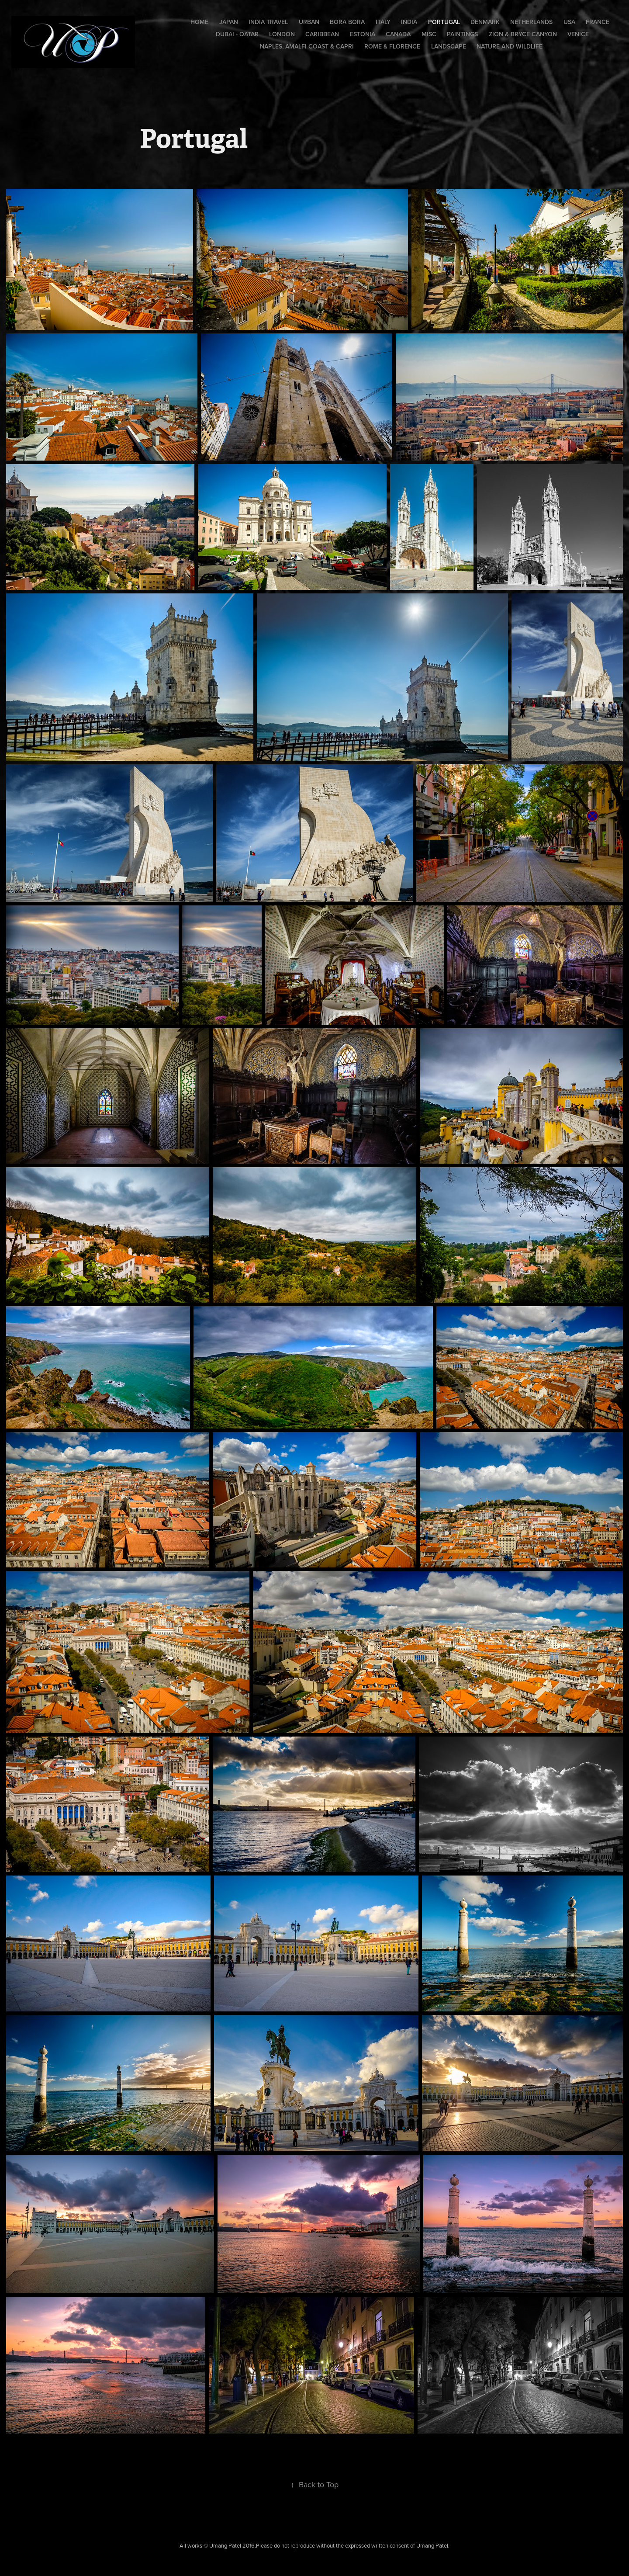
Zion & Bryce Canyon (523, 34)
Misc (429, 34)
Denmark (485, 21)
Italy (383, 21)
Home (199, 21)
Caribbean (322, 34)
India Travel (268, 21)
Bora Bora (347, 21)
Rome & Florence (392, 46)
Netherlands (531, 21)
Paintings (462, 34)
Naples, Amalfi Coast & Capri (307, 46)
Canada (398, 34)
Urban (309, 21)
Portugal (444, 21)
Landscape (448, 46)
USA (569, 21)
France (597, 21)
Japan (228, 21)
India (409, 21)
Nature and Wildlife (510, 46)
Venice (578, 34)
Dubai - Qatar (237, 34)
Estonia (362, 34)
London (282, 34)
